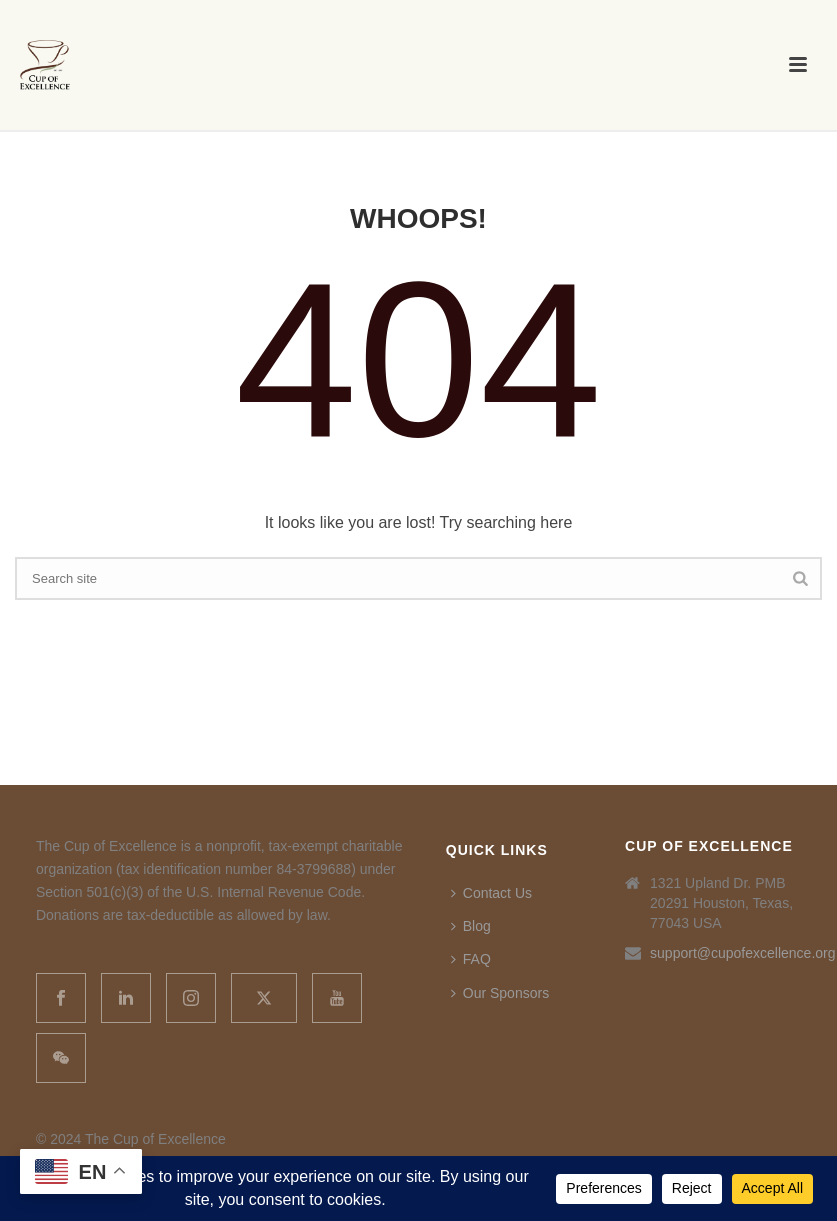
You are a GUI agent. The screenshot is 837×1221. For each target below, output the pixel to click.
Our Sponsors (500, 993)
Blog (471, 926)
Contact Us (491, 893)
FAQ (471, 959)
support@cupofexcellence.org (742, 953)
